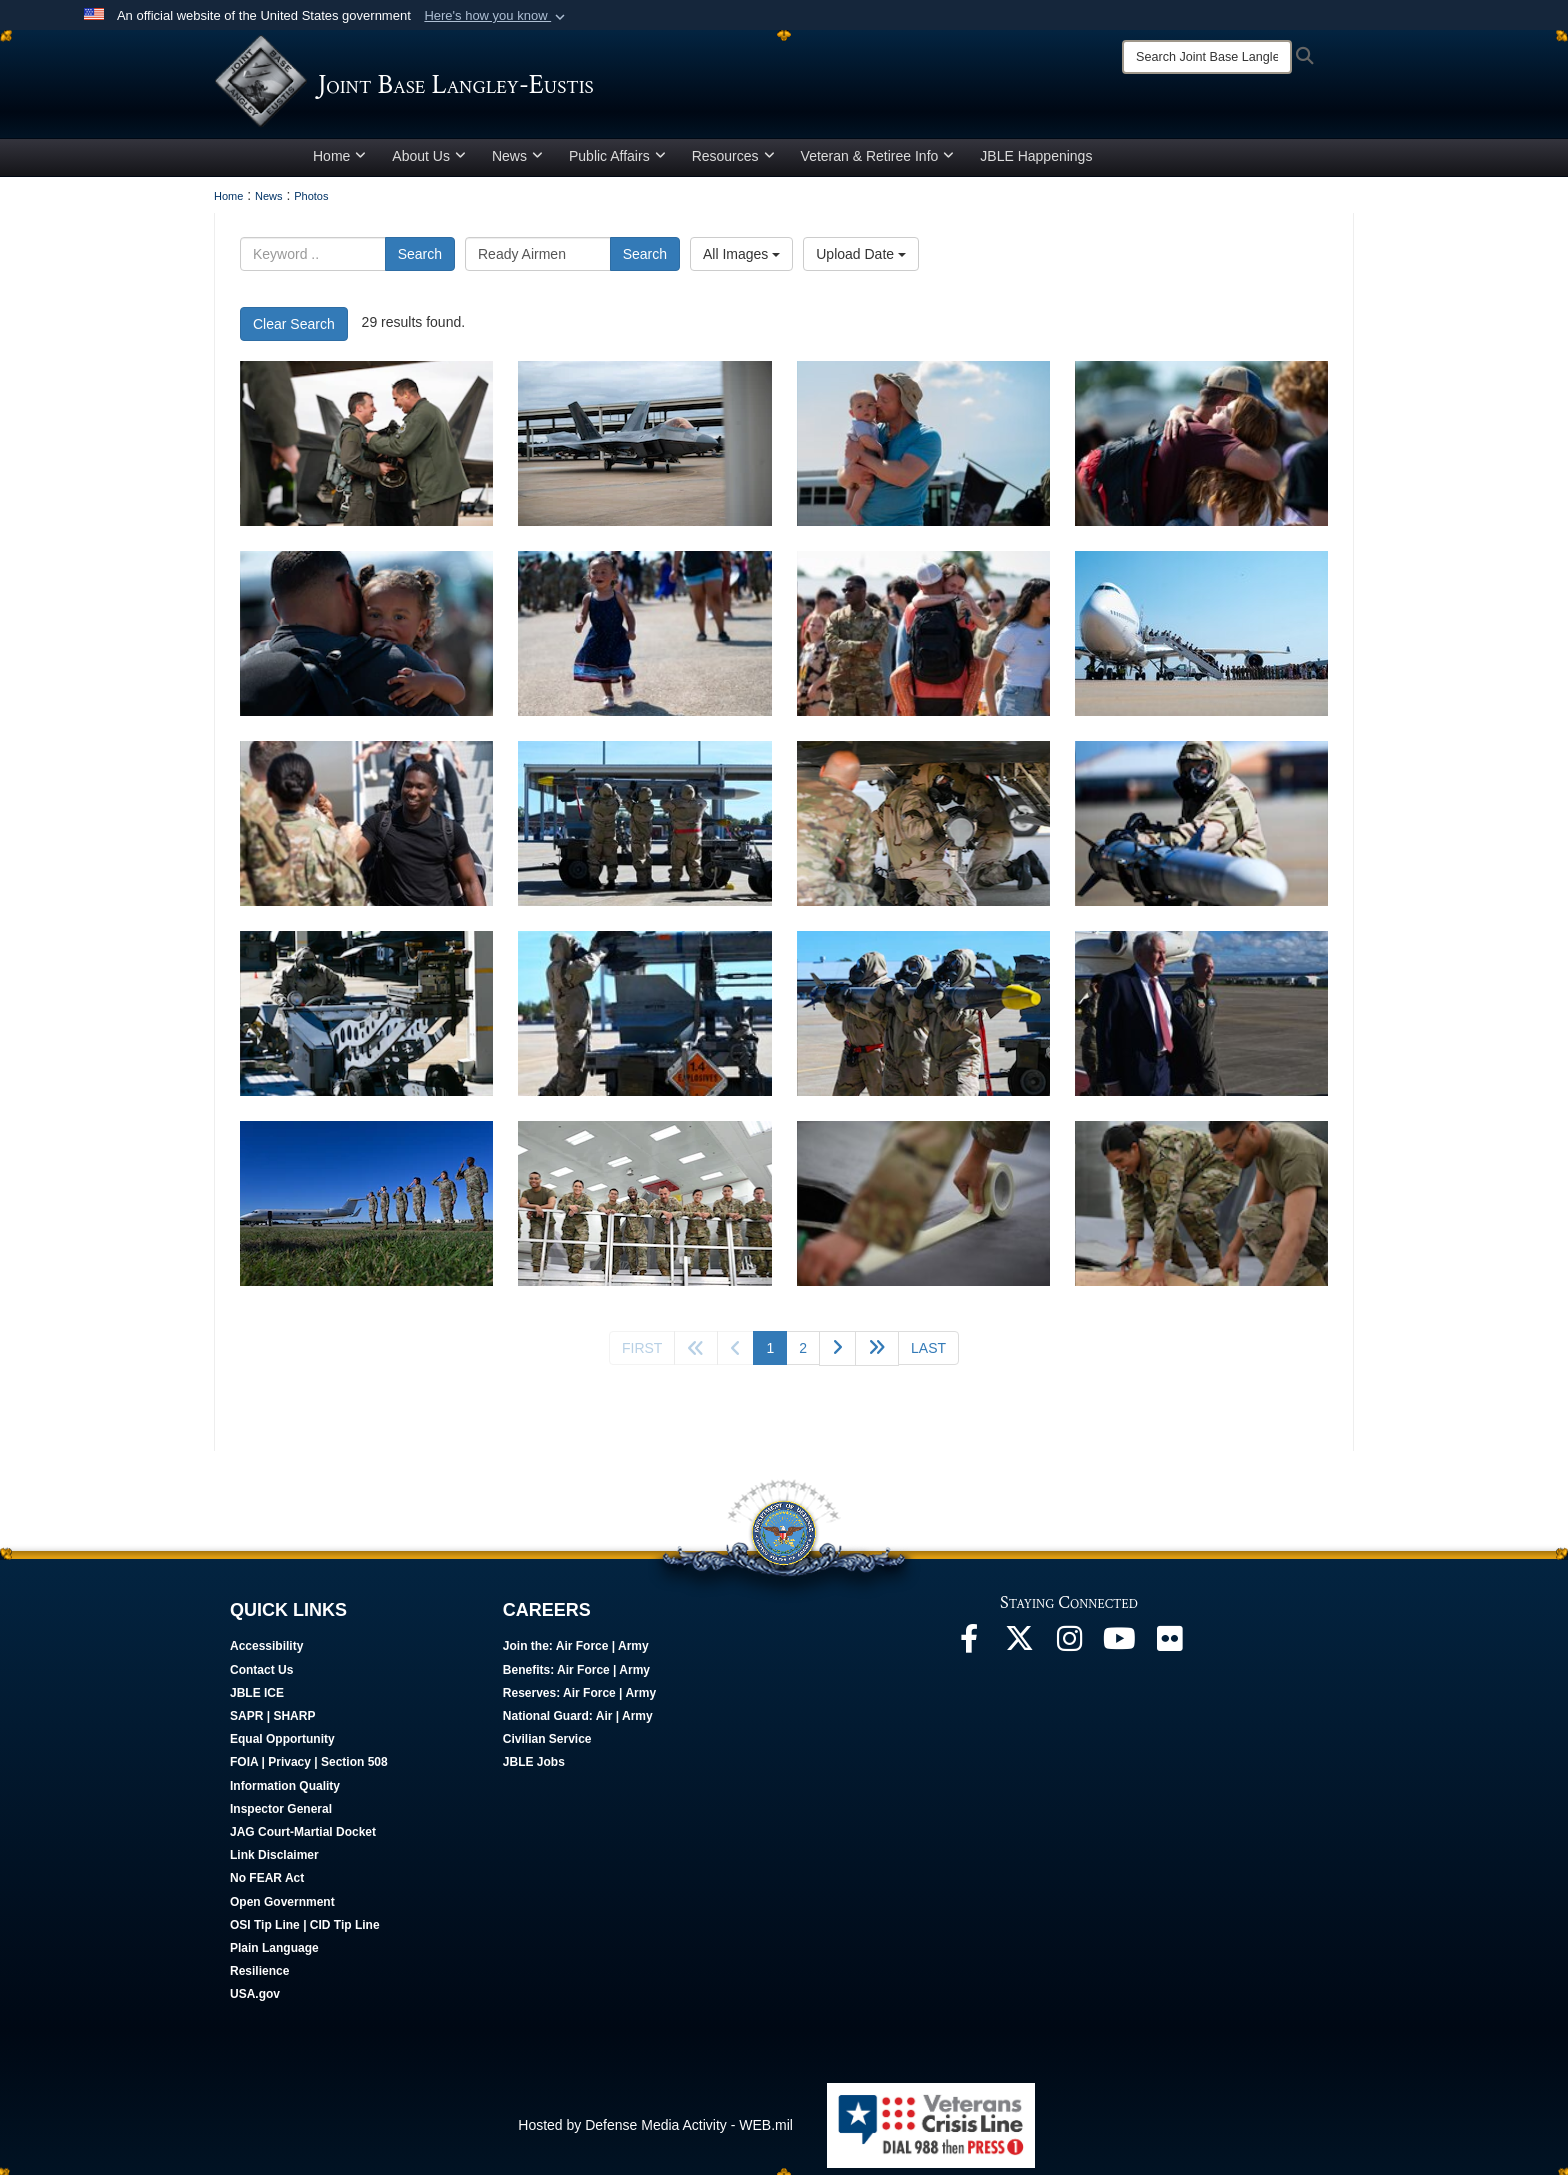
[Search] (1207, 57)
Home (339, 163)
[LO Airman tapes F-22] (923, 1210)
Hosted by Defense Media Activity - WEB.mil (655, 2132)
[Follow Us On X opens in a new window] (1019, 1651)
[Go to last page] (928, 1355)
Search (420, 261)
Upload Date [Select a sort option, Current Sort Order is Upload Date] (861, 261)
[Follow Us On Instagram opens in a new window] (1069, 1651)
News (517, 163)
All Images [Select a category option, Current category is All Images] (741, 261)
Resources (733, 163)
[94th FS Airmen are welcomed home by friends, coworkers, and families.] (923, 450)
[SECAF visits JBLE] (1201, 1020)
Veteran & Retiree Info (878, 163)
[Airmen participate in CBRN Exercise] (923, 830)
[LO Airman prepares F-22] (1201, 1210)
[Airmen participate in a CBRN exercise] (644, 830)
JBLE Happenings (1036, 163)
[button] (496, 16)
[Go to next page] (837, 1355)
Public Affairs (617, 163)
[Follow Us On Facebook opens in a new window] (969, 1651)
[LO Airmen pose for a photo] (644, 1210)
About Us (429, 163)
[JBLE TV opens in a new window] (1119, 1651)
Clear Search (294, 331)
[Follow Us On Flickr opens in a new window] (1169, 1651)
